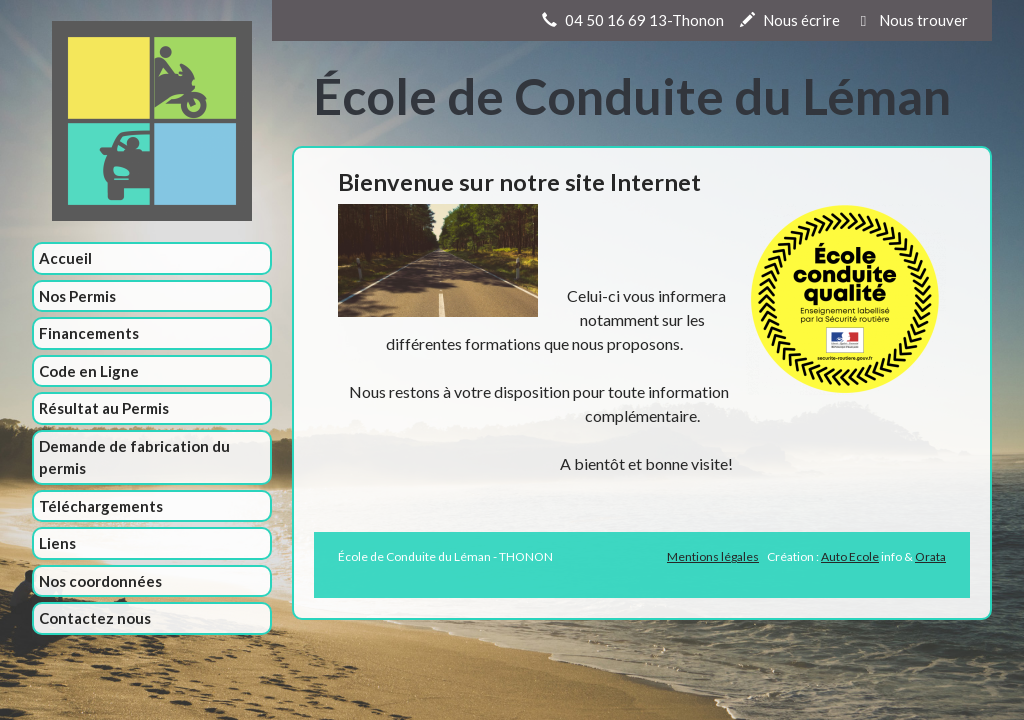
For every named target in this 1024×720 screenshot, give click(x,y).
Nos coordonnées (100, 581)
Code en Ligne (89, 371)
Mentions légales (713, 556)
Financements (89, 333)
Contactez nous (95, 618)
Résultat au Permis (104, 408)
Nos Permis (77, 296)
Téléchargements (101, 506)
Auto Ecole (850, 556)
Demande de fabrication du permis (134, 457)
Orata (930, 556)
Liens (57, 543)
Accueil (65, 258)
